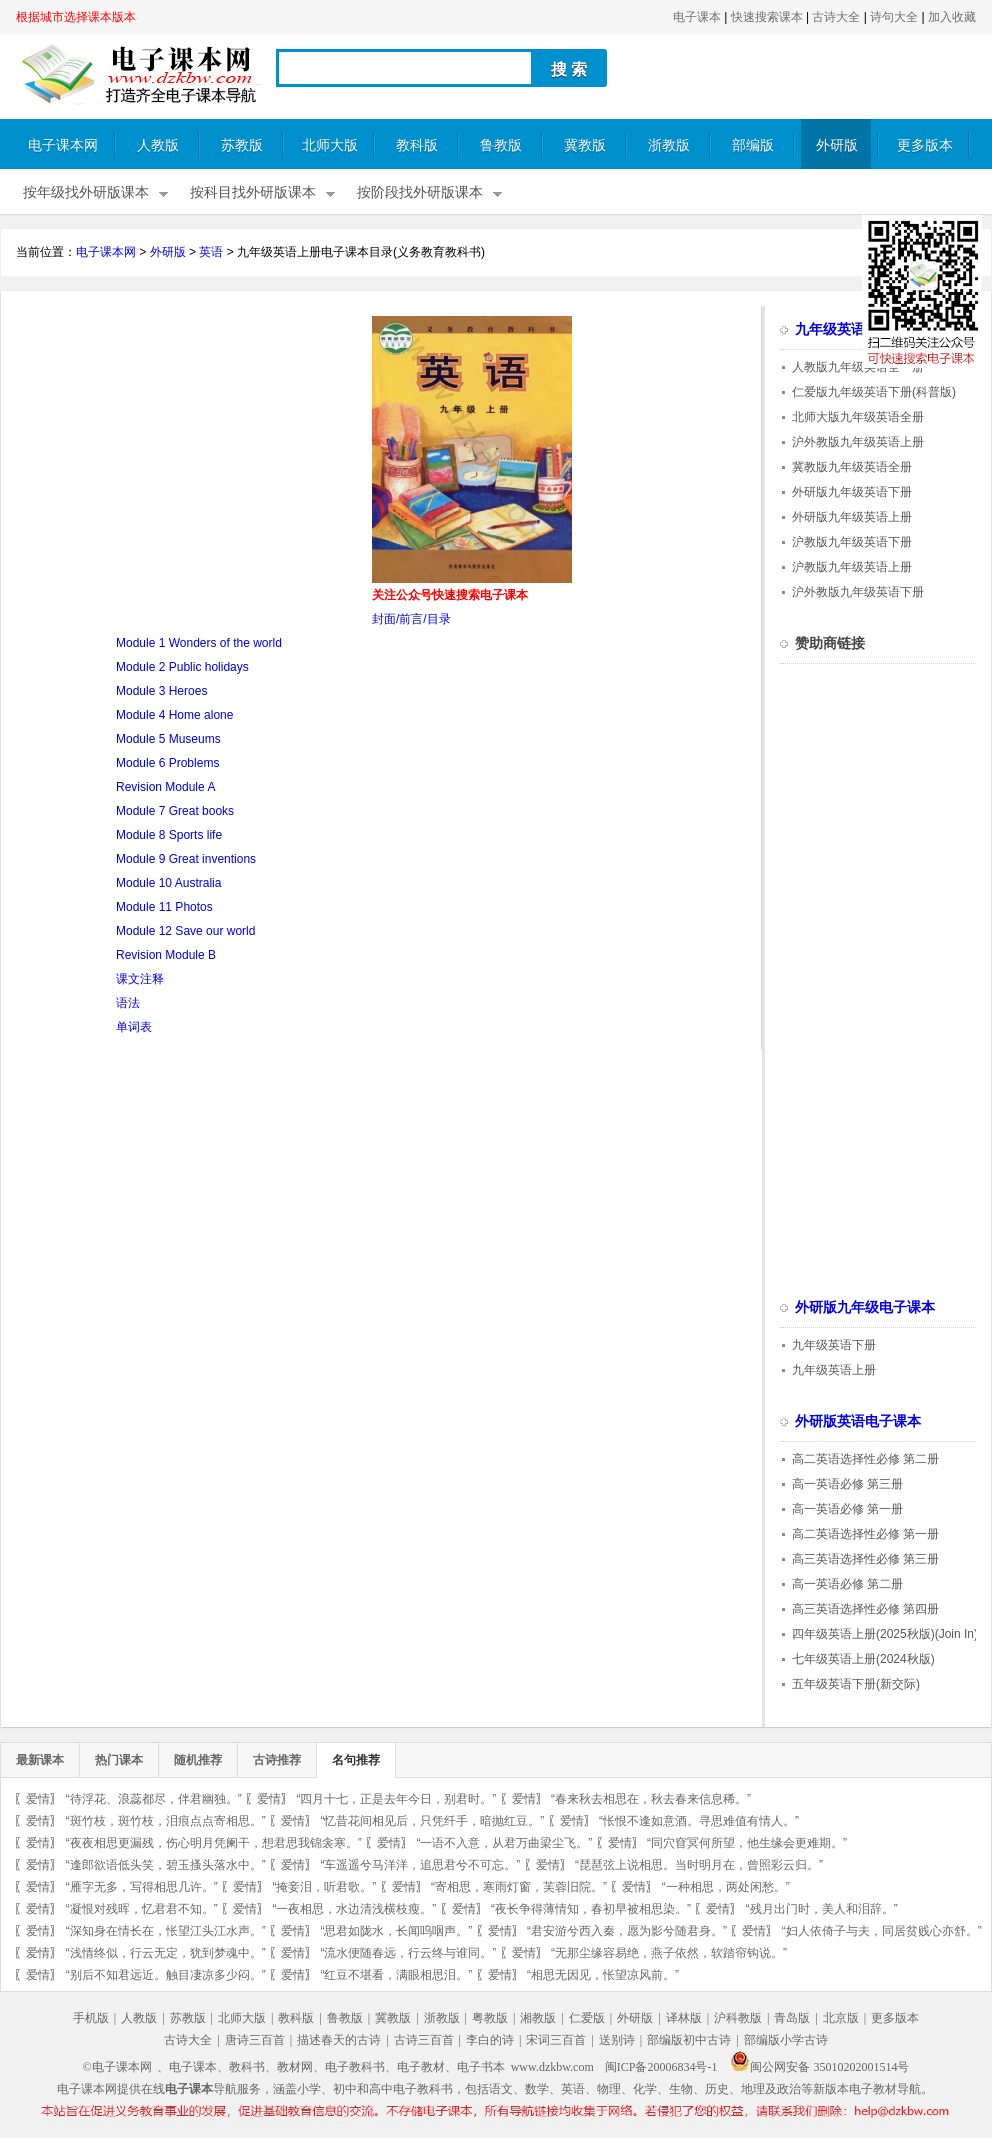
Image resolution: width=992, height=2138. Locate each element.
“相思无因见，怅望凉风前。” (603, 1975)
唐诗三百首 (255, 2040)
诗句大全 (894, 17)
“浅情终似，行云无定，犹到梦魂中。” (166, 1953)
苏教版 (242, 145)
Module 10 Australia (168, 883)
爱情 (38, 1799)
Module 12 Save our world (185, 931)
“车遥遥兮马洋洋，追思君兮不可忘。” (420, 1865)
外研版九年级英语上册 (852, 517)
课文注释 (140, 979)
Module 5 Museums (168, 739)
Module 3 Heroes (161, 691)
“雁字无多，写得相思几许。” (142, 1887)
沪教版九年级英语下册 (852, 542)
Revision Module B (166, 955)
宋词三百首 (556, 2040)
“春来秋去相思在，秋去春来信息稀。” (651, 1799)
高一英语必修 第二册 (847, 1584)
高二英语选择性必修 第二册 (865, 1459)
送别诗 (617, 2040)
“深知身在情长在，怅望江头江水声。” (166, 1931)
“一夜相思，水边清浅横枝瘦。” (354, 1909)
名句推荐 (356, 1760)
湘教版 (538, 2018)
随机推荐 (198, 1760)
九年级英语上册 (834, 1370)
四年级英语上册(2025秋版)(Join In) (885, 1634)
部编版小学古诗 (786, 2040)
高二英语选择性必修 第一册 (865, 1534)
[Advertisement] (184, 456)
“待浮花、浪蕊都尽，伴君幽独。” (154, 1799)
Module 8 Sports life (169, 835)
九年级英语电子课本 (858, 329)
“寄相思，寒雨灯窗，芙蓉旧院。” (519, 1887)
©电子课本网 (117, 2067)
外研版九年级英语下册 (852, 492)
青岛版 (792, 2018)
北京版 (841, 2018)
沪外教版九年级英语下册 (858, 592)
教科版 (417, 145)
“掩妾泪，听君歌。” (324, 1887)
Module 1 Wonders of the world (199, 643)
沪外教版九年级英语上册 (858, 442)
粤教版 (490, 2018)
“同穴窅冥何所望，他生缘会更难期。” (747, 1843)
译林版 (684, 2018)
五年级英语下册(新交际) (856, 1684)
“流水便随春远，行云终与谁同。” (408, 1953)
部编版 (753, 145)
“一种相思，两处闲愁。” (726, 1887)
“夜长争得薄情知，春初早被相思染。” (591, 1909)
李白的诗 (490, 2040)
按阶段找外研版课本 (420, 192)
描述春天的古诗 (339, 2040)
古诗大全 (836, 17)
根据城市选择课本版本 (76, 17)
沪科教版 (738, 2018)
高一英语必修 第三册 (847, 1484)
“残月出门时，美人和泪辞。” (822, 1909)
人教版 (158, 145)
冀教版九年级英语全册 (852, 467)
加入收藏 (952, 17)
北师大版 (330, 145)
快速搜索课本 (767, 17)
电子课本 (697, 17)
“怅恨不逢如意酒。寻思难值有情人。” (699, 1821)
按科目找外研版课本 (253, 192)
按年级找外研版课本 (86, 192)
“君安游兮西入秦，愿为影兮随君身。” (627, 1931)
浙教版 (669, 145)
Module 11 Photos (164, 907)
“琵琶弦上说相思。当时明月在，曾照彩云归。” (699, 1865)
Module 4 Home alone (174, 715)
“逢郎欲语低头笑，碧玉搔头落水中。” (166, 1865)
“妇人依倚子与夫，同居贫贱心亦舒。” (882, 1931)
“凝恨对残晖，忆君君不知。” (142, 1909)
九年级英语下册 (834, 1345)
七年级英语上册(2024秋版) (863, 1659)
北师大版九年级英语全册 (858, 417)
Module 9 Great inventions (186, 859)
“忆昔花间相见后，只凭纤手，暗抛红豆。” (432, 1821)
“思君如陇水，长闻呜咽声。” (396, 1931)
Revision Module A (165, 787)
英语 (211, 252)
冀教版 (585, 145)
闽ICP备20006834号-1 (661, 2067)
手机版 (91, 2018)
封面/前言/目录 (411, 619)
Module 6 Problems (167, 763)
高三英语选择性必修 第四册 (865, 1609)
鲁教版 (501, 145)
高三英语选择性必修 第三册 (865, 1559)
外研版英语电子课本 (858, 1421)
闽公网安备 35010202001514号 (819, 2067)
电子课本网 (63, 145)
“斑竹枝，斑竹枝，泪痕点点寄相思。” (166, 1821)
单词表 (134, 1027)
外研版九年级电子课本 (865, 1307)
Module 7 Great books (175, 811)
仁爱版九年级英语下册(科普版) (874, 392)
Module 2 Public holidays (182, 667)
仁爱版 (587, 2018)
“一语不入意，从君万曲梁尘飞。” (504, 1843)
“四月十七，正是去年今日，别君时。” (396, 1799)
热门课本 (119, 1760)
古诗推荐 (277, 1760)
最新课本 (40, 1760)
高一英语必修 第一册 (847, 1509)
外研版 (837, 145)
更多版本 (925, 145)
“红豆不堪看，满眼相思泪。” (396, 1975)
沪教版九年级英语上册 (852, 567)
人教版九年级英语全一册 (858, 367)
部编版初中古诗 (689, 2040)
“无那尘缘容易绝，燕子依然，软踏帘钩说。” (669, 1953)
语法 (128, 1003)
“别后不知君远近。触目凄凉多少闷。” (166, 1975)
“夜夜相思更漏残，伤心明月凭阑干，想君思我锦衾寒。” (214, 1843)
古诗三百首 (424, 2040)
